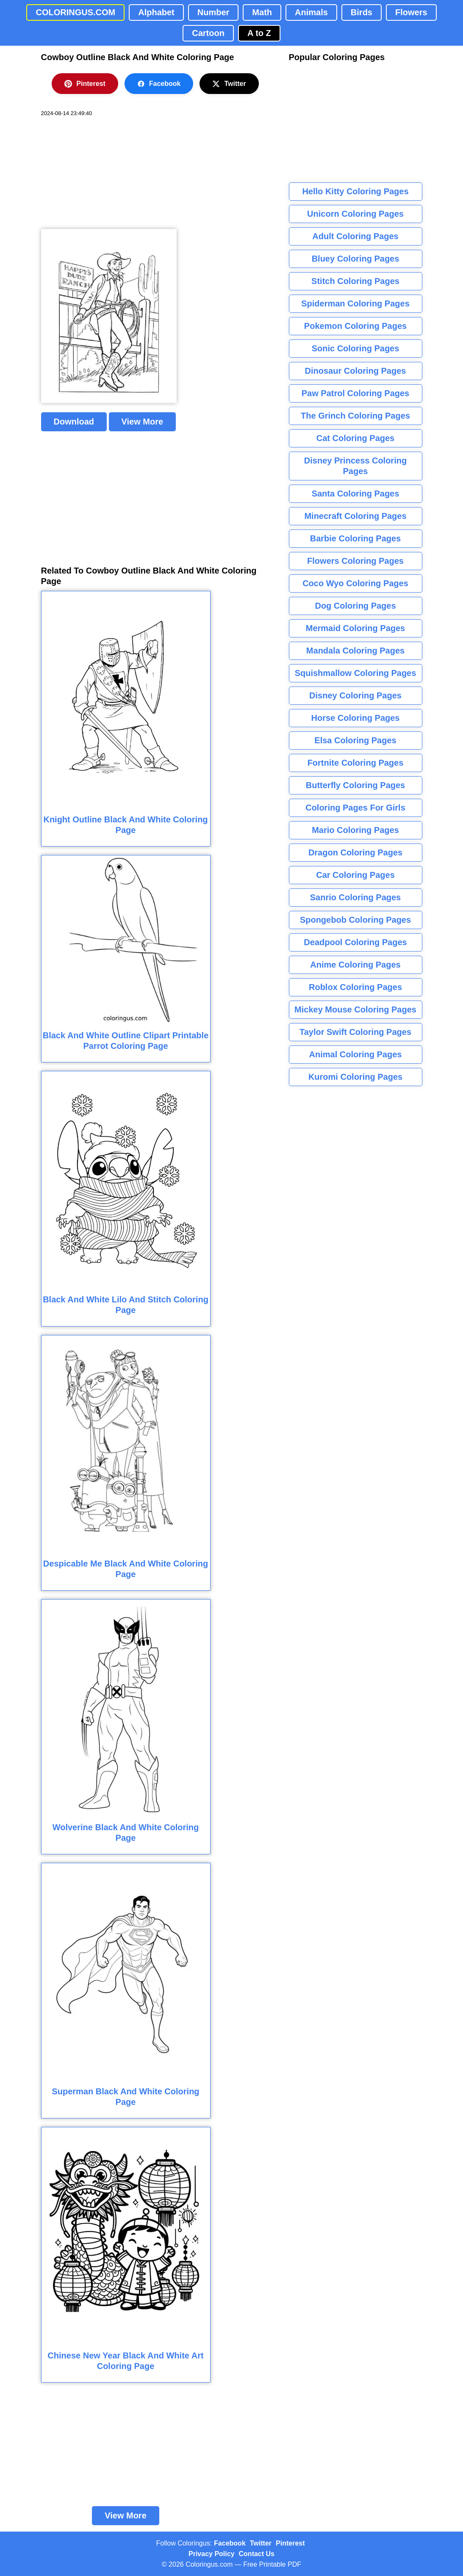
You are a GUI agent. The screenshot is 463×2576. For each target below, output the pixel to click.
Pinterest (84, 84)
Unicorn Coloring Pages (355, 213)
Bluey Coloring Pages (355, 258)
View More (143, 421)
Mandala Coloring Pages (355, 650)
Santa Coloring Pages (355, 493)
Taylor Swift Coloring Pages (355, 1032)
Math (262, 12)
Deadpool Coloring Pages (355, 942)
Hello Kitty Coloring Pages (355, 191)
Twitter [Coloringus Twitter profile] (261, 2543)
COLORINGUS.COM (75, 12)
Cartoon (208, 33)
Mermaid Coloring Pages (355, 628)
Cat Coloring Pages (355, 438)
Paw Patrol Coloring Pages (356, 393)
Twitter (229, 84)
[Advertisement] (104, 173)
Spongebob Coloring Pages (355, 919)
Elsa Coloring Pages (355, 740)
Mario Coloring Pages (355, 830)
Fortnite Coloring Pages (356, 762)
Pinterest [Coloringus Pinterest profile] (290, 2543)
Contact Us (256, 2553)
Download (74, 421)
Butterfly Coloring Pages (355, 785)
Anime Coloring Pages (355, 964)
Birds (361, 12)
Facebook (159, 84)
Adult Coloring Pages (355, 236)
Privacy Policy (212, 2553)
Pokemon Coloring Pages (355, 326)
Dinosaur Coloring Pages (355, 370)
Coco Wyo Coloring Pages (355, 583)
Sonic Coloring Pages (355, 348)
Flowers (411, 12)
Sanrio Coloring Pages (355, 897)
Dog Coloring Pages (355, 605)
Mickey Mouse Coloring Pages (355, 1009)
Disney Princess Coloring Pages (355, 466)
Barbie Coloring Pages (355, 538)
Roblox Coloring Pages (355, 987)
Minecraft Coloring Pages (355, 516)
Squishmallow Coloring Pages (355, 673)
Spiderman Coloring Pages (355, 303)
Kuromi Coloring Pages (355, 1076)
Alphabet (156, 12)
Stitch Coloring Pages (355, 281)
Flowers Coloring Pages (355, 560)
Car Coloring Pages (355, 875)
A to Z (259, 33)
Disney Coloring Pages (355, 695)
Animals (311, 12)
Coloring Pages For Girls (355, 807)
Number (213, 12)
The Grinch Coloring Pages (355, 415)
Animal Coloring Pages (355, 1054)
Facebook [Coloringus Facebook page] (230, 2543)
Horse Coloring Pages (355, 718)
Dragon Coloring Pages (355, 852)
